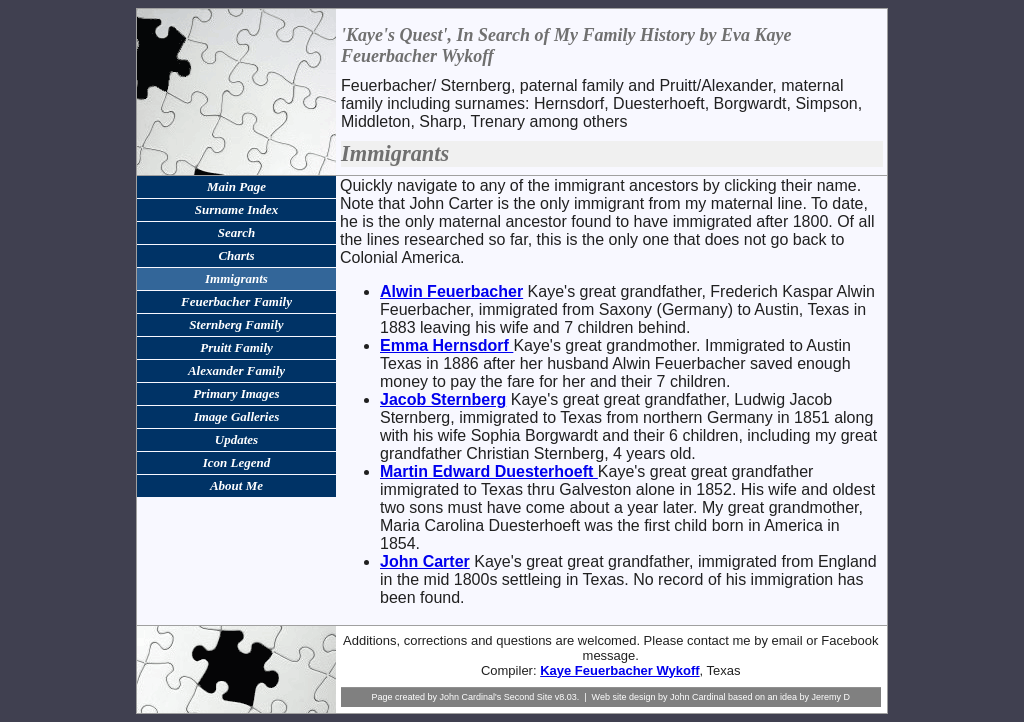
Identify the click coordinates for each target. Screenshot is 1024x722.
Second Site (528, 697)
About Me (236, 485)
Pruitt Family (236, 347)
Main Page (236, 186)
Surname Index (236, 209)
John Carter (425, 561)
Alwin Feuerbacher (451, 291)
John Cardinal (698, 697)
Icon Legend (237, 462)
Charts (236, 255)
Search (237, 232)
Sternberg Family (236, 324)
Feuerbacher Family (236, 301)
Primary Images (236, 393)
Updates (236, 439)
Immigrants (236, 278)
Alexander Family (236, 370)
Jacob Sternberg (443, 399)
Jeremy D (831, 697)
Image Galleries (237, 416)
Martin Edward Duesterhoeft (489, 471)
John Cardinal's (470, 697)
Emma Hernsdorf (446, 345)
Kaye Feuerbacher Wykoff (619, 670)
